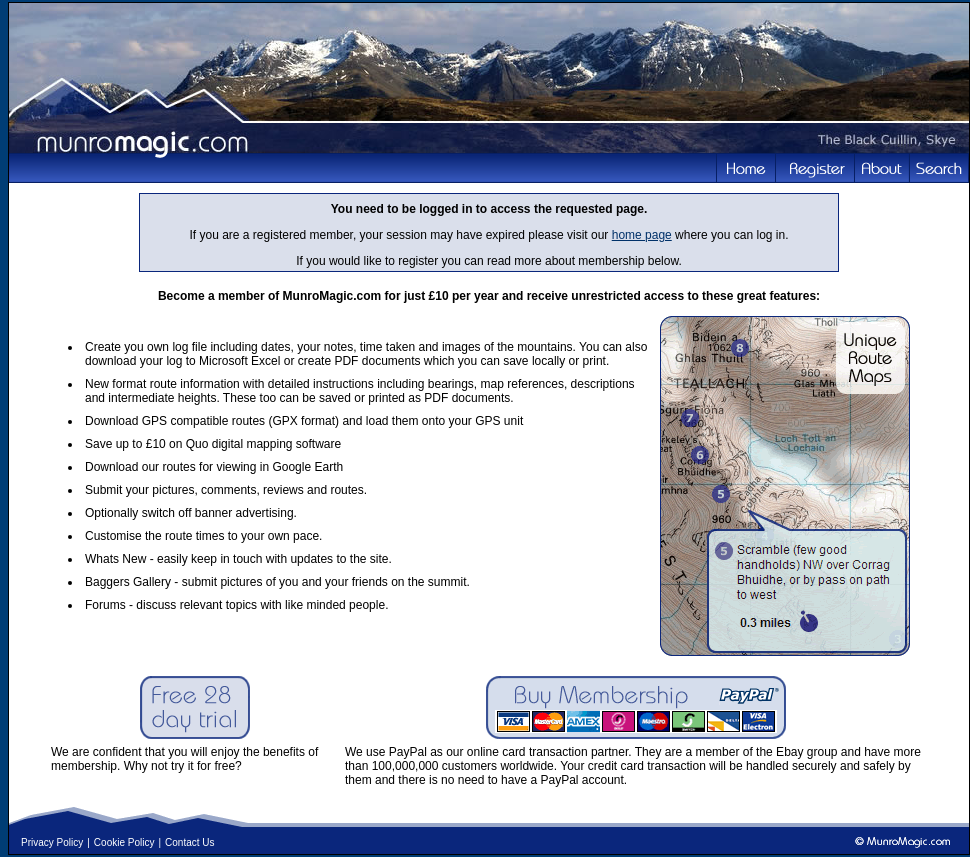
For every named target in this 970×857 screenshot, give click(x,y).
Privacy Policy (52, 842)
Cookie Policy (124, 842)
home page (642, 235)
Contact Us (189, 842)
